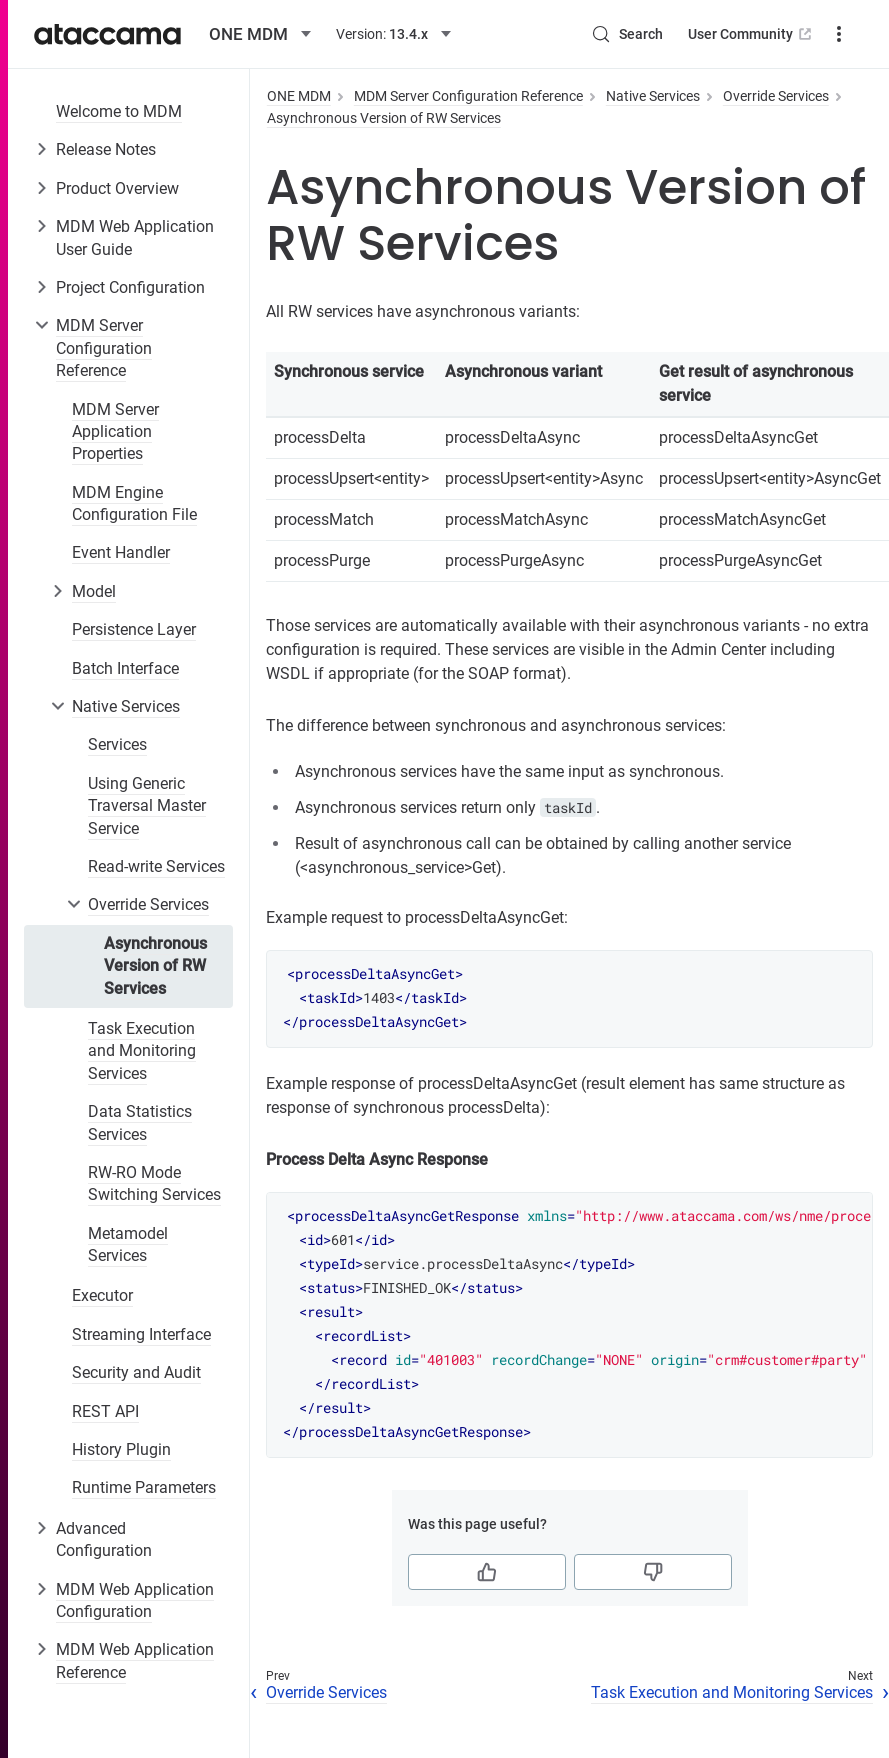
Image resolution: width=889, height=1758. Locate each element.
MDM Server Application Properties (115, 432)
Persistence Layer (134, 629)
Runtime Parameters (144, 1487)
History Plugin (121, 1449)
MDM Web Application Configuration (135, 1600)
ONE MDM (299, 96)
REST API (105, 1411)
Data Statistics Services (140, 1122)
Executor (102, 1295)
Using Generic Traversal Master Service (147, 806)
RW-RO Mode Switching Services (154, 1183)
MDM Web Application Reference (135, 1660)
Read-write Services (156, 866)
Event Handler (121, 552)
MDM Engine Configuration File (134, 503)
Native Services (126, 706)
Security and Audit (136, 1372)
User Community (751, 34)
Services (117, 744)
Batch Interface (125, 668)
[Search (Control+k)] (627, 34)
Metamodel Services (128, 1244)
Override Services (148, 904)
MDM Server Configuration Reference (104, 348)
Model (94, 591)
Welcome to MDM (119, 111)
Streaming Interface (141, 1334)
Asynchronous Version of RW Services (155, 966)
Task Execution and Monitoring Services (142, 1051)
